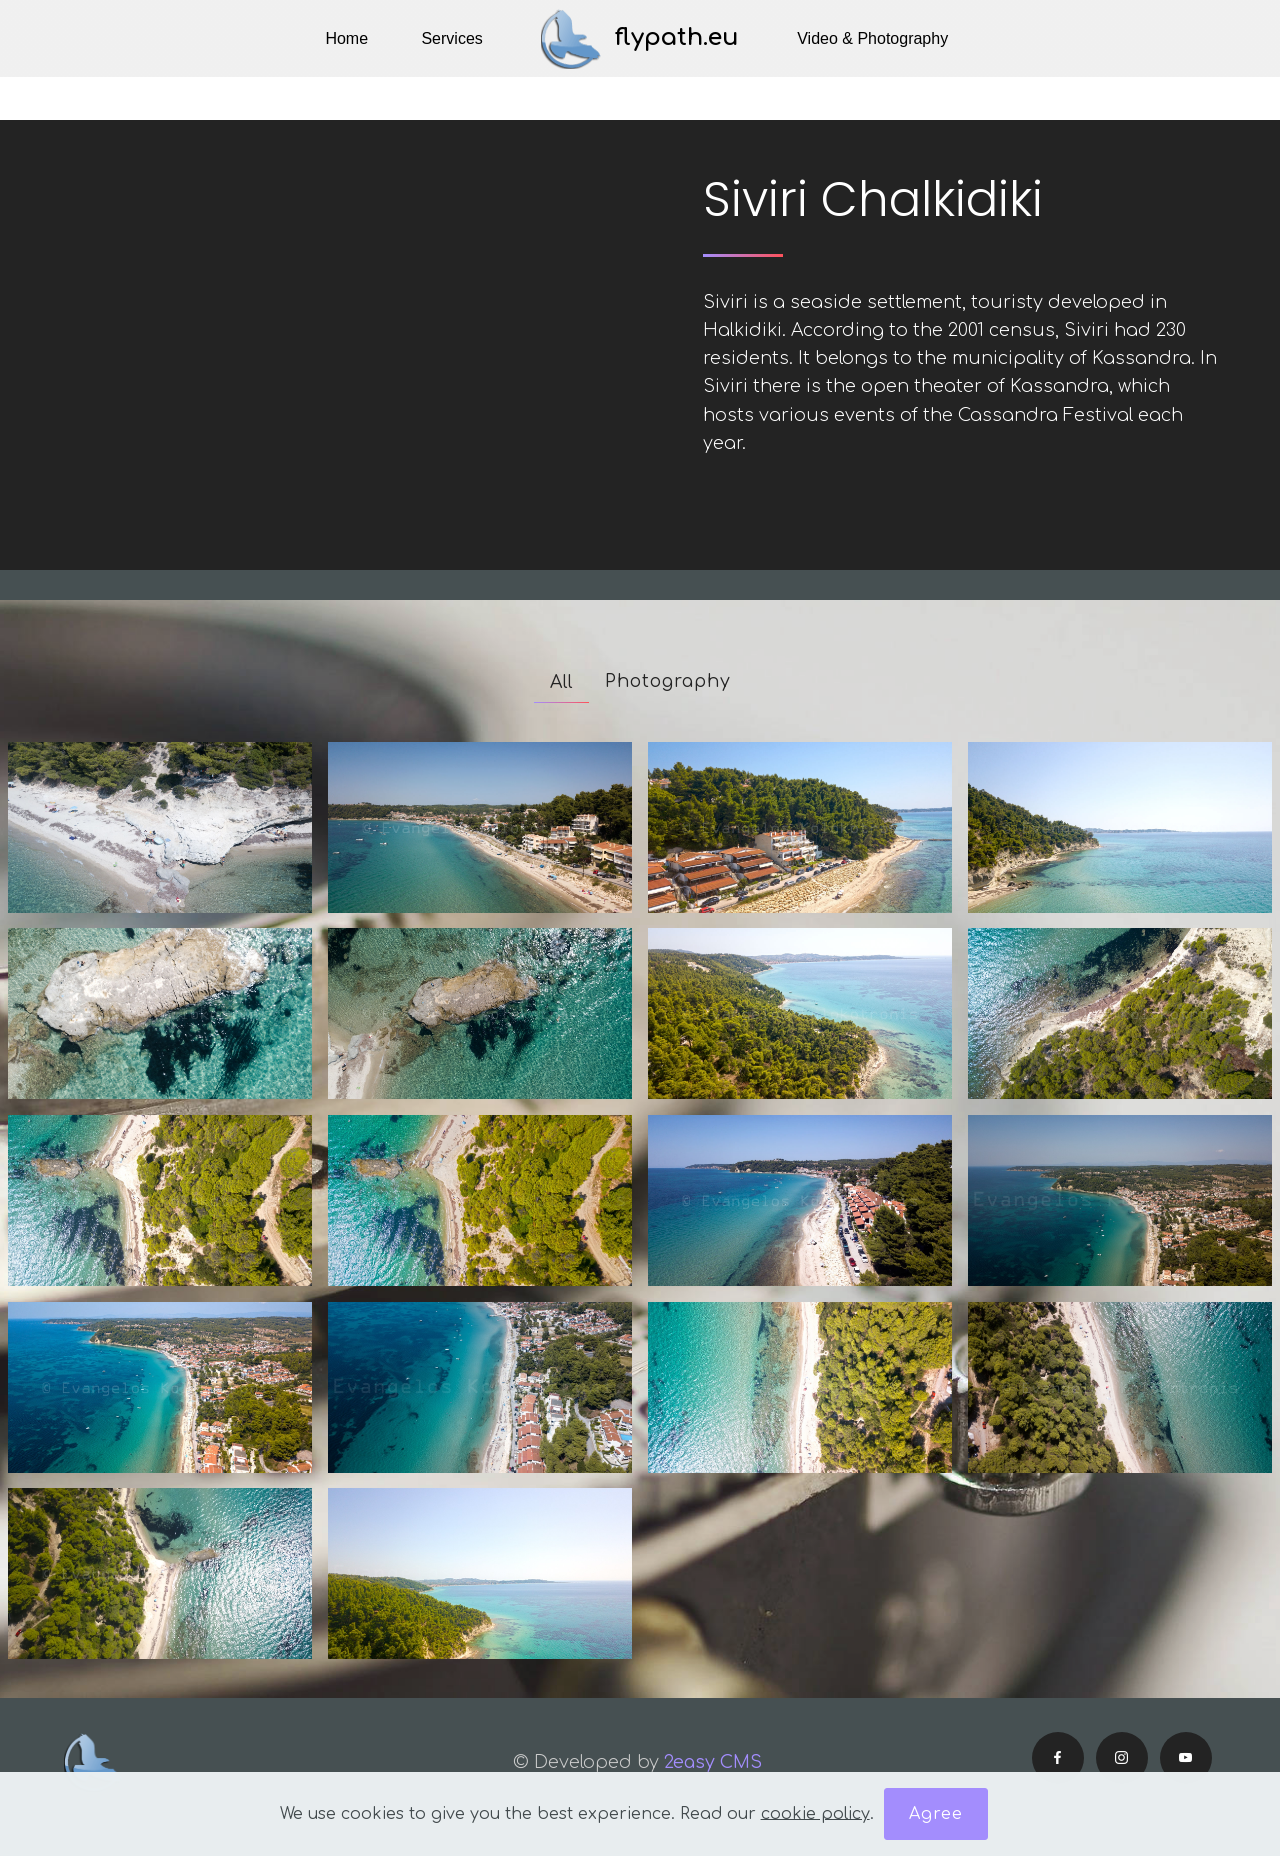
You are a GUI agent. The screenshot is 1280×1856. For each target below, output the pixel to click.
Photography (668, 681)
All (561, 682)
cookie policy (815, 1813)
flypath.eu (677, 37)
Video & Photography (872, 38)
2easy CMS (715, 1762)
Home (346, 38)
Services (451, 38)
